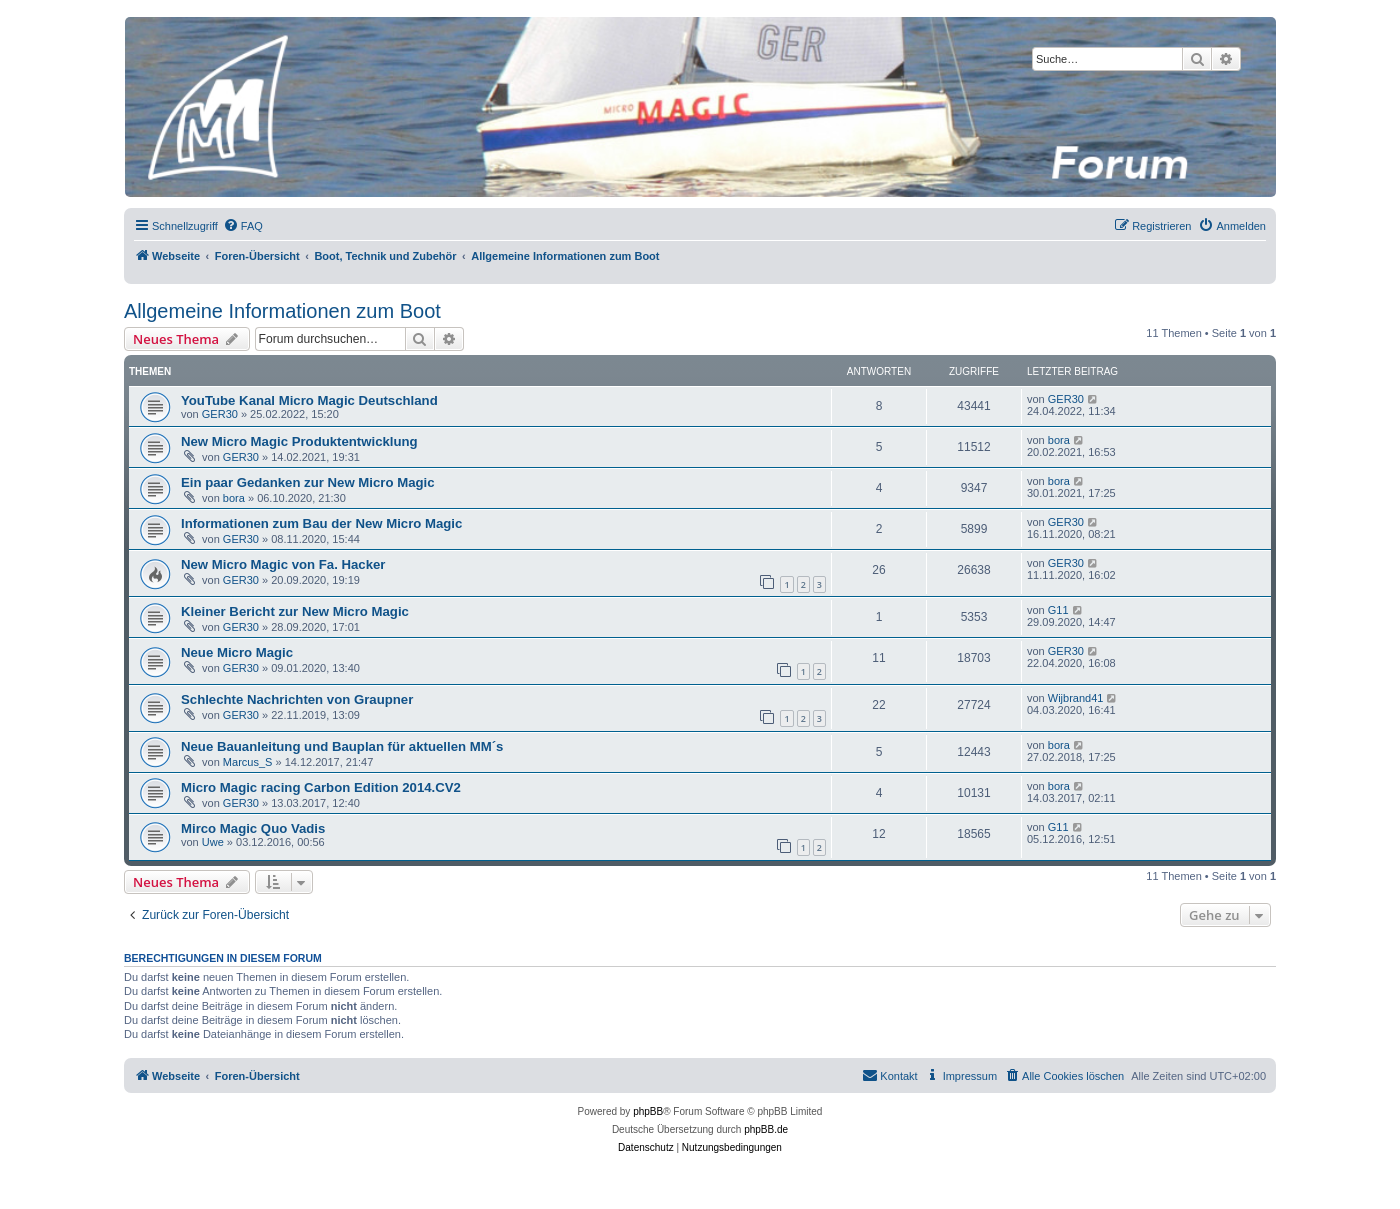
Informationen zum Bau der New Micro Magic (321, 523)
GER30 (220, 414)
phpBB (648, 1111)
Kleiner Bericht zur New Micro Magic (295, 611)
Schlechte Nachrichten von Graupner (297, 699)
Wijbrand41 (1076, 698)
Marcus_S (248, 762)
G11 (1058, 610)
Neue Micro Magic (237, 652)
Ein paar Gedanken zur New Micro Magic (308, 482)
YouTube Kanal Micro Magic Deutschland (309, 400)
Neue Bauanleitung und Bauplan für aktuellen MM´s (342, 746)
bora (1059, 440)
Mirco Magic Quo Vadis (253, 828)
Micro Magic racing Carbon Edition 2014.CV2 (321, 787)
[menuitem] (243, 226)
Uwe (213, 842)
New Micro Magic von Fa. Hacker (283, 564)
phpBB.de (766, 1129)
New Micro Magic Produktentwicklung (299, 441)
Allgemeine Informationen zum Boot (282, 311)
